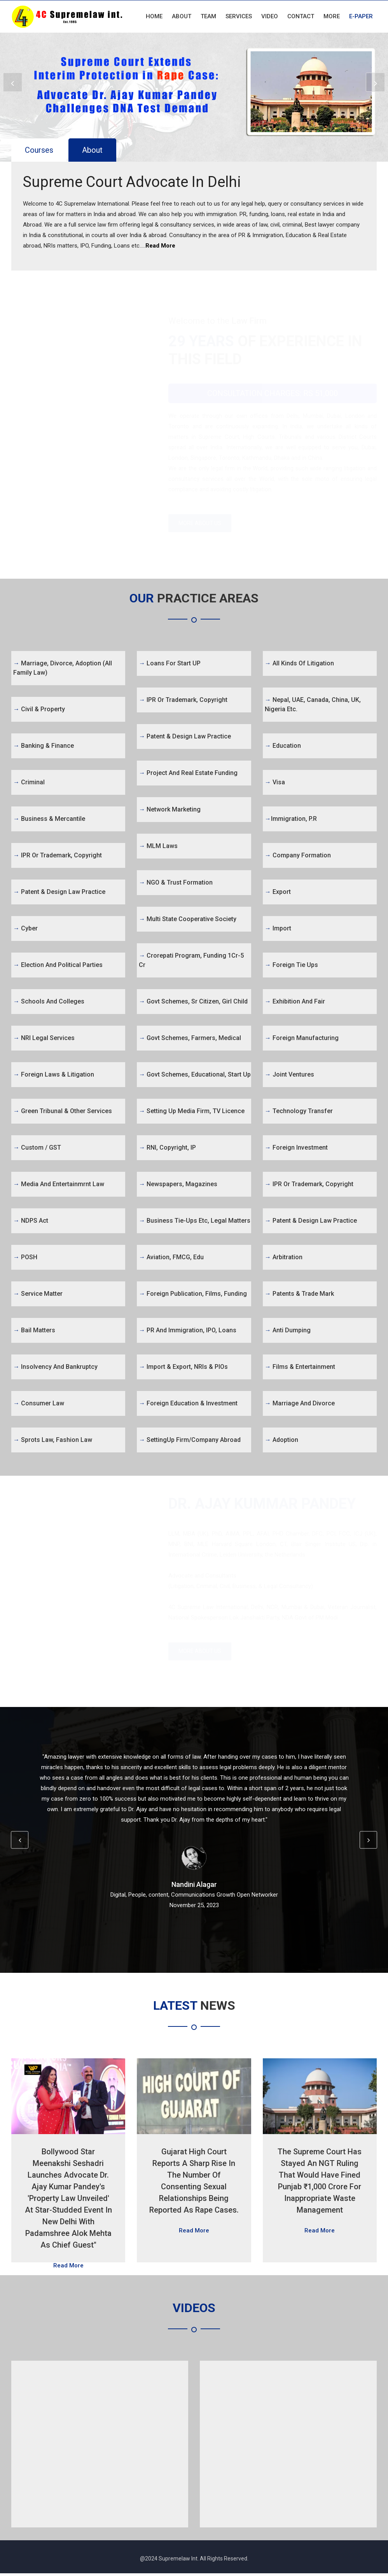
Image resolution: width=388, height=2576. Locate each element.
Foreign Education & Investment (188, 1404)
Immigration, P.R (291, 820)
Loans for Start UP (170, 664)
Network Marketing (170, 810)
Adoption (281, 1441)
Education (283, 746)
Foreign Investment (296, 1148)
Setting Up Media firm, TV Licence (192, 1112)
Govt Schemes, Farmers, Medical (190, 1039)
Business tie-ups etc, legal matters (194, 1221)
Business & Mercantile (49, 820)
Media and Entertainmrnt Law (58, 1185)
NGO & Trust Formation (176, 883)
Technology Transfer (299, 1112)
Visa (275, 783)
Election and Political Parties (58, 966)
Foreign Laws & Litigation (53, 1075)
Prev (14, 84)
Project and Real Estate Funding (188, 774)
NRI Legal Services (44, 1039)
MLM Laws (158, 847)
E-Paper (361, 16)
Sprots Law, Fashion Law (52, 1441)
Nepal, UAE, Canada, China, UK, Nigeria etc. (313, 705)
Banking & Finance (43, 746)
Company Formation (298, 856)
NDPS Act (30, 1221)
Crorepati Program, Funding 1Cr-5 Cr (191, 961)
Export (278, 893)
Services (238, 16)
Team (208, 16)
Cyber (25, 929)
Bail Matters (34, 1331)
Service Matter (38, 1294)
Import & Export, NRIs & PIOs (183, 1368)
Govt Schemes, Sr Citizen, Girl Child (193, 1002)
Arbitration (283, 1258)
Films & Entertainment (300, 1368)
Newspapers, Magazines (178, 1185)
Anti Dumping (288, 1331)
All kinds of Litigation (299, 664)
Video (269, 16)
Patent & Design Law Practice (59, 893)
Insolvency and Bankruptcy (55, 1368)
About (181, 16)
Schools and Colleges (48, 1002)
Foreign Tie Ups (291, 966)
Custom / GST (37, 1148)
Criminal (29, 783)
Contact (300, 16)
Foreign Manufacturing (302, 1039)
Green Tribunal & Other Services (62, 1112)
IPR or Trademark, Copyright (57, 856)
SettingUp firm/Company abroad (190, 1441)
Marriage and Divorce (300, 1404)
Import (278, 929)
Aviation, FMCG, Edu (171, 1258)
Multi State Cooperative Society (187, 920)
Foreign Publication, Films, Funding (193, 1294)
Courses (39, 150)
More (331, 16)
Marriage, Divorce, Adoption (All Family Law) (62, 669)
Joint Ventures (289, 1075)
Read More (160, 245)
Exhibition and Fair (295, 1002)
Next (373, 84)
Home (154, 16)
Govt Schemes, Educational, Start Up (195, 1075)
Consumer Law (38, 1404)
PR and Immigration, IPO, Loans (187, 1331)
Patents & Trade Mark (299, 1294)
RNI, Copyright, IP (167, 1148)
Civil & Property (39, 710)
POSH (25, 1258)
